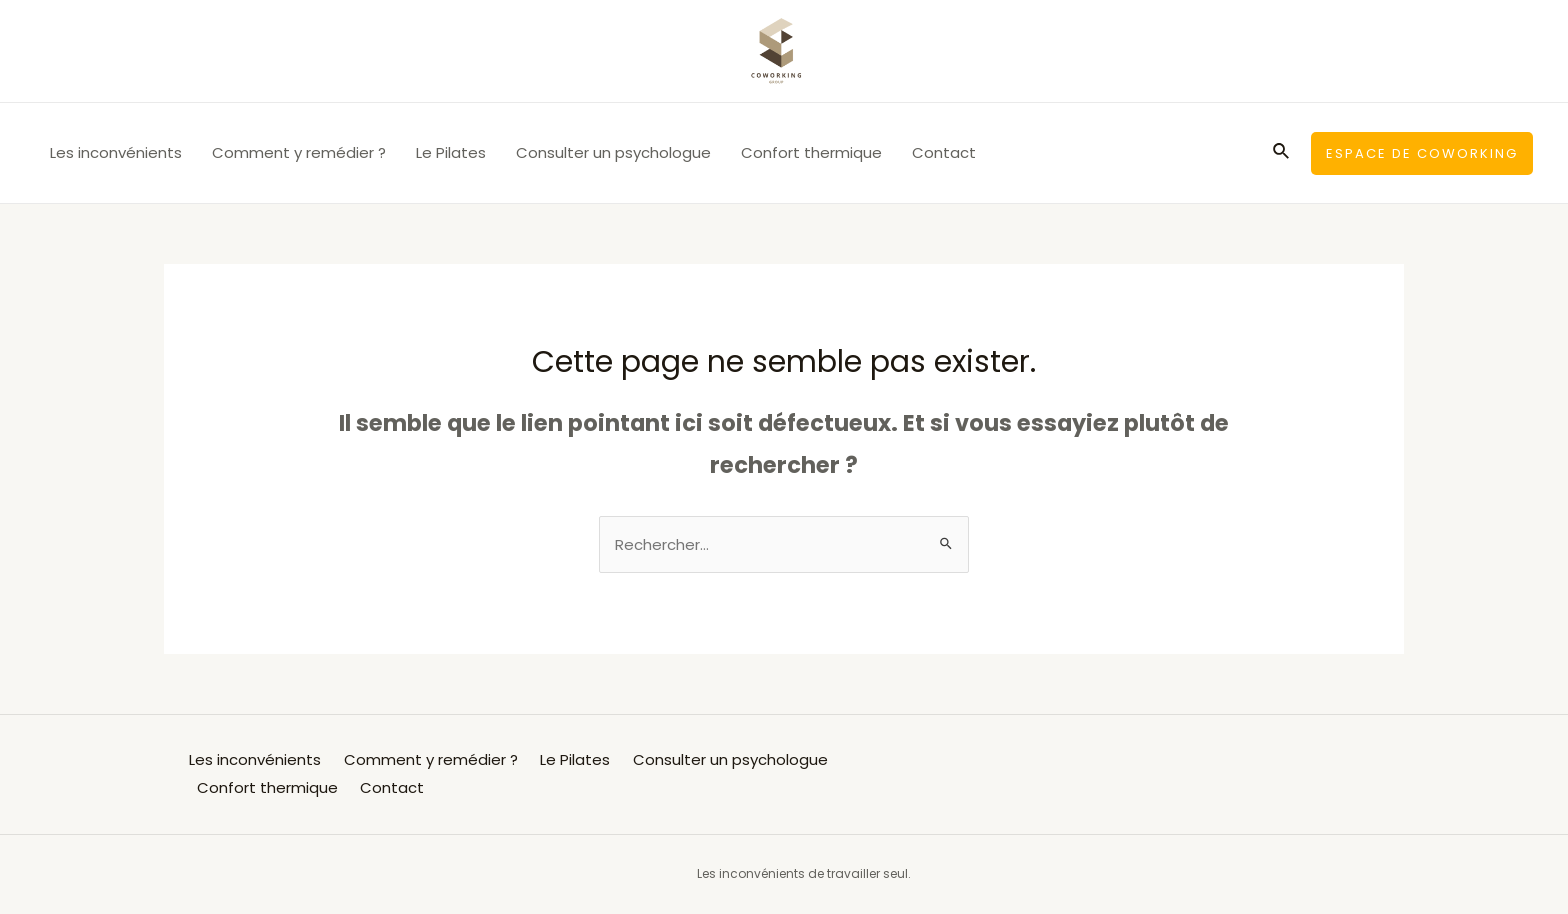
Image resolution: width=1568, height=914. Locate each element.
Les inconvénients (116, 152)
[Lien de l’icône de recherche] (1282, 153)
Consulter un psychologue (613, 152)
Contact (944, 152)
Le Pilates (451, 152)
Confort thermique (811, 152)
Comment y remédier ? (299, 152)
